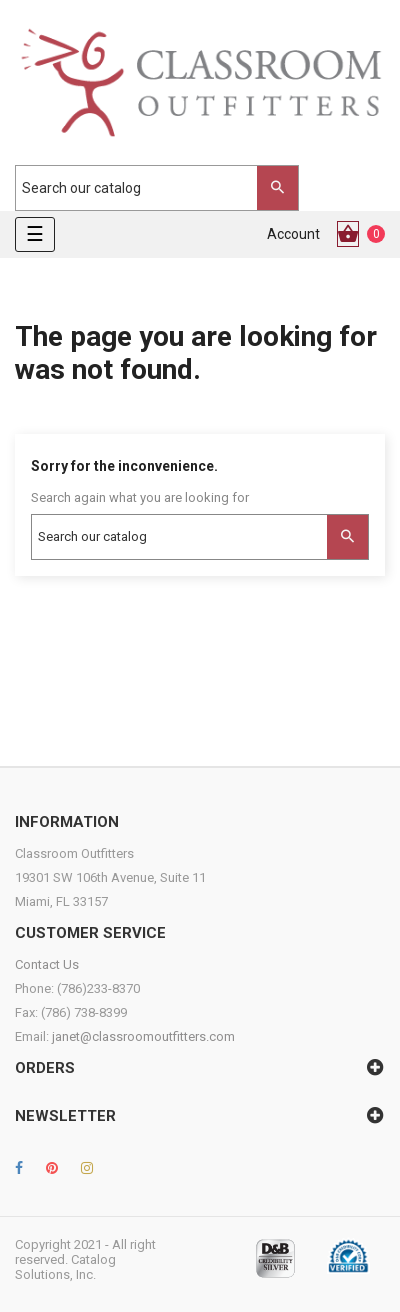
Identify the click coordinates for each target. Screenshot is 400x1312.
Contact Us (47, 964)
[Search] (147, 188)
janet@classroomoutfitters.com (143, 1036)
